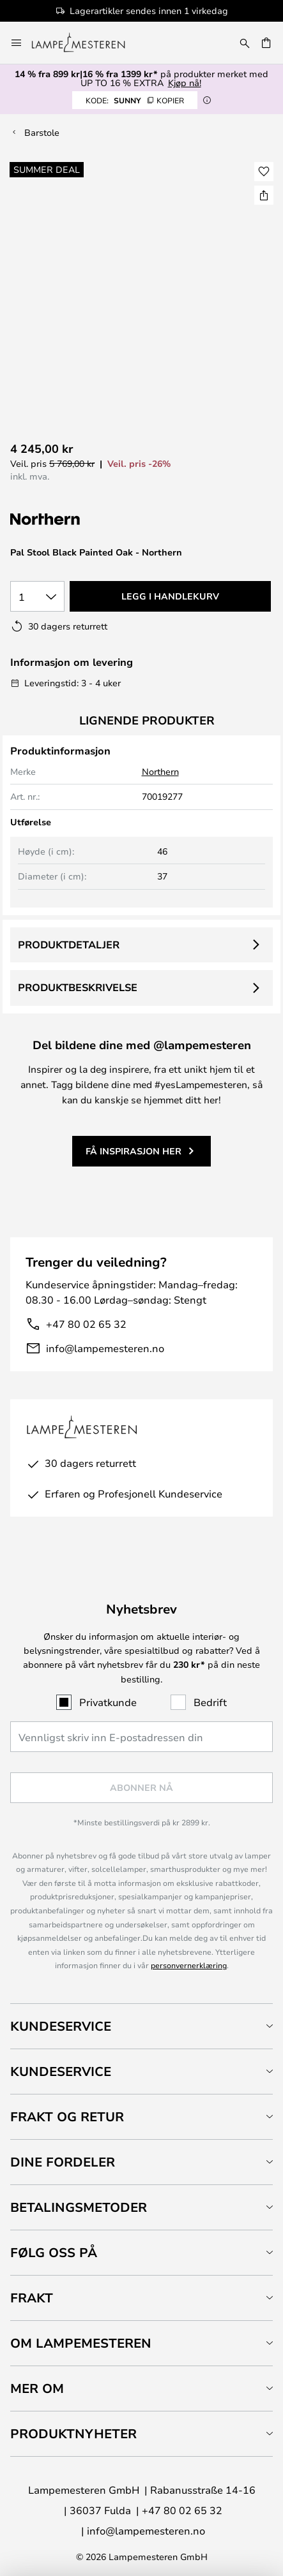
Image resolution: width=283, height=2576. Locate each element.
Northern (160, 771)
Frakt (31, 2297)
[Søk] (244, 43)
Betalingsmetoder (78, 2207)
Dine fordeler (62, 2161)
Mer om (37, 2388)
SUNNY (135, 100)
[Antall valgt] (37, 596)
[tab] (141, 2026)
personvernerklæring (189, 1965)
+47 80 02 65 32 (86, 1323)
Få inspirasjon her (133, 1151)
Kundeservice (60, 2026)
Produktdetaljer (68, 945)
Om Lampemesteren (80, 2343)
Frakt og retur (67, 2116)
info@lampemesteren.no (105, 1348)
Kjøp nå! (184, 83)
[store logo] (86, 43)
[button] (263, 171)
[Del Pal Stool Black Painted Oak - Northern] (263, 195)
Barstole (41, 132)
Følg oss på (53, 2252)
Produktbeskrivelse (77, 987)
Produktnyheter (73, 2433)
